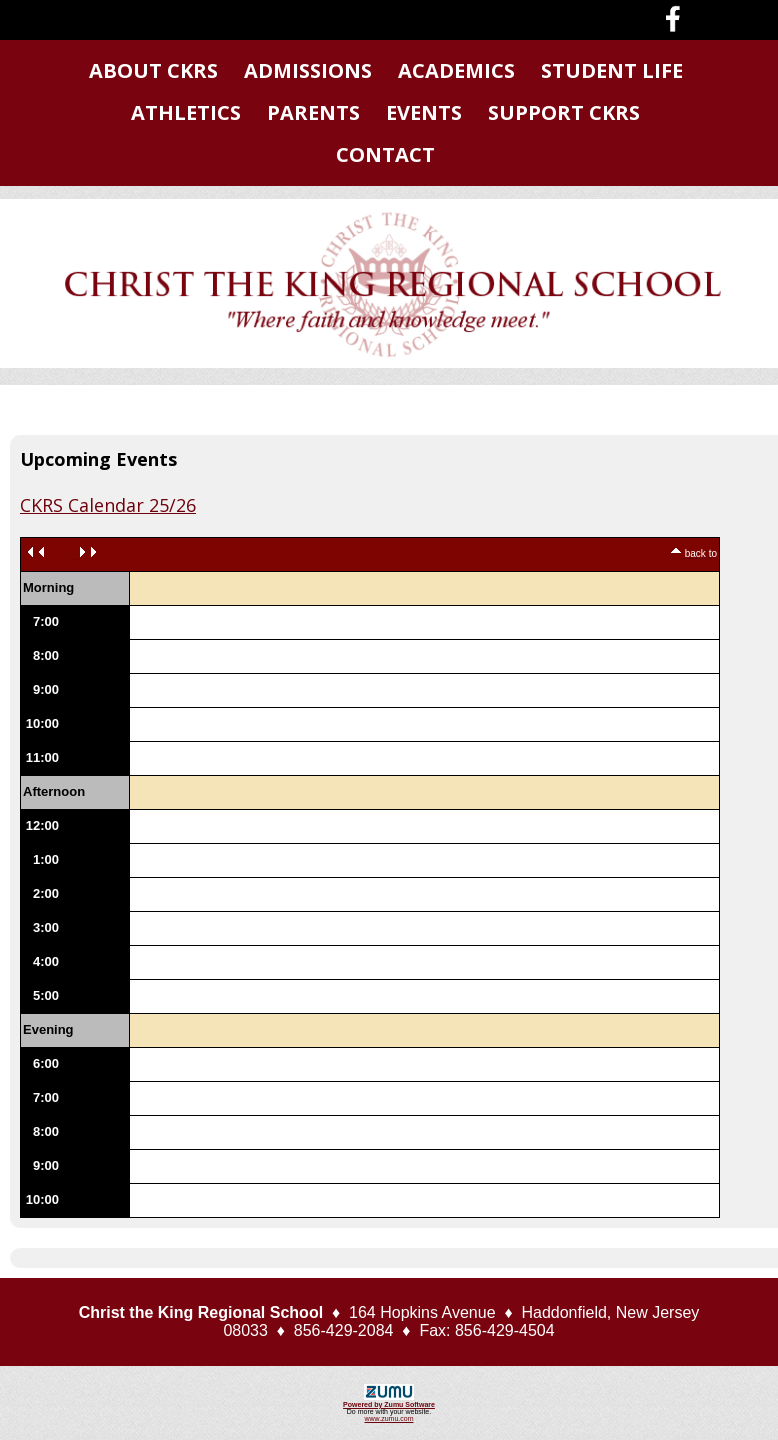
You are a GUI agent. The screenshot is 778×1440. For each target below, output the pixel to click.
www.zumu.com (388, 1418)
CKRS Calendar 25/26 (108, 505)
